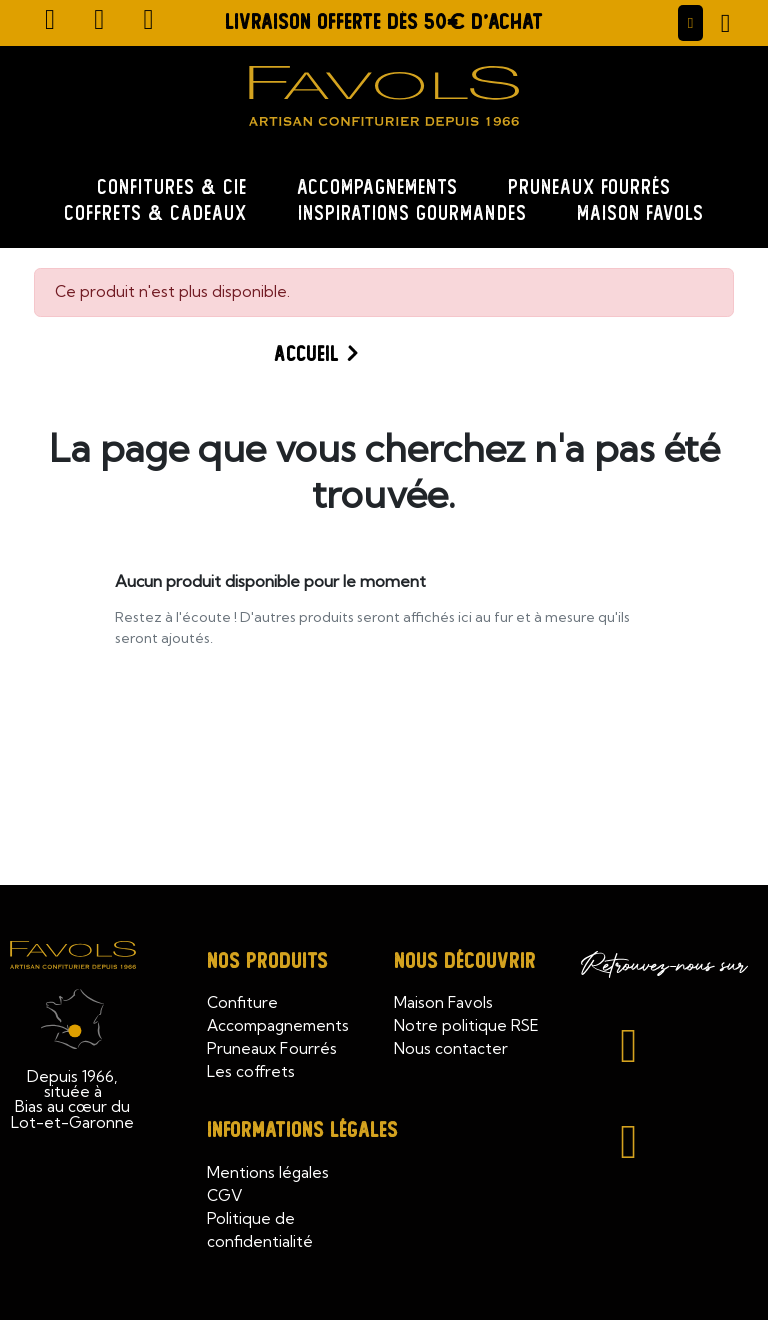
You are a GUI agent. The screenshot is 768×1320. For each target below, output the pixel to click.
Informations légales (302, 1130)
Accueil (306, 354)
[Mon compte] (691, 22)
